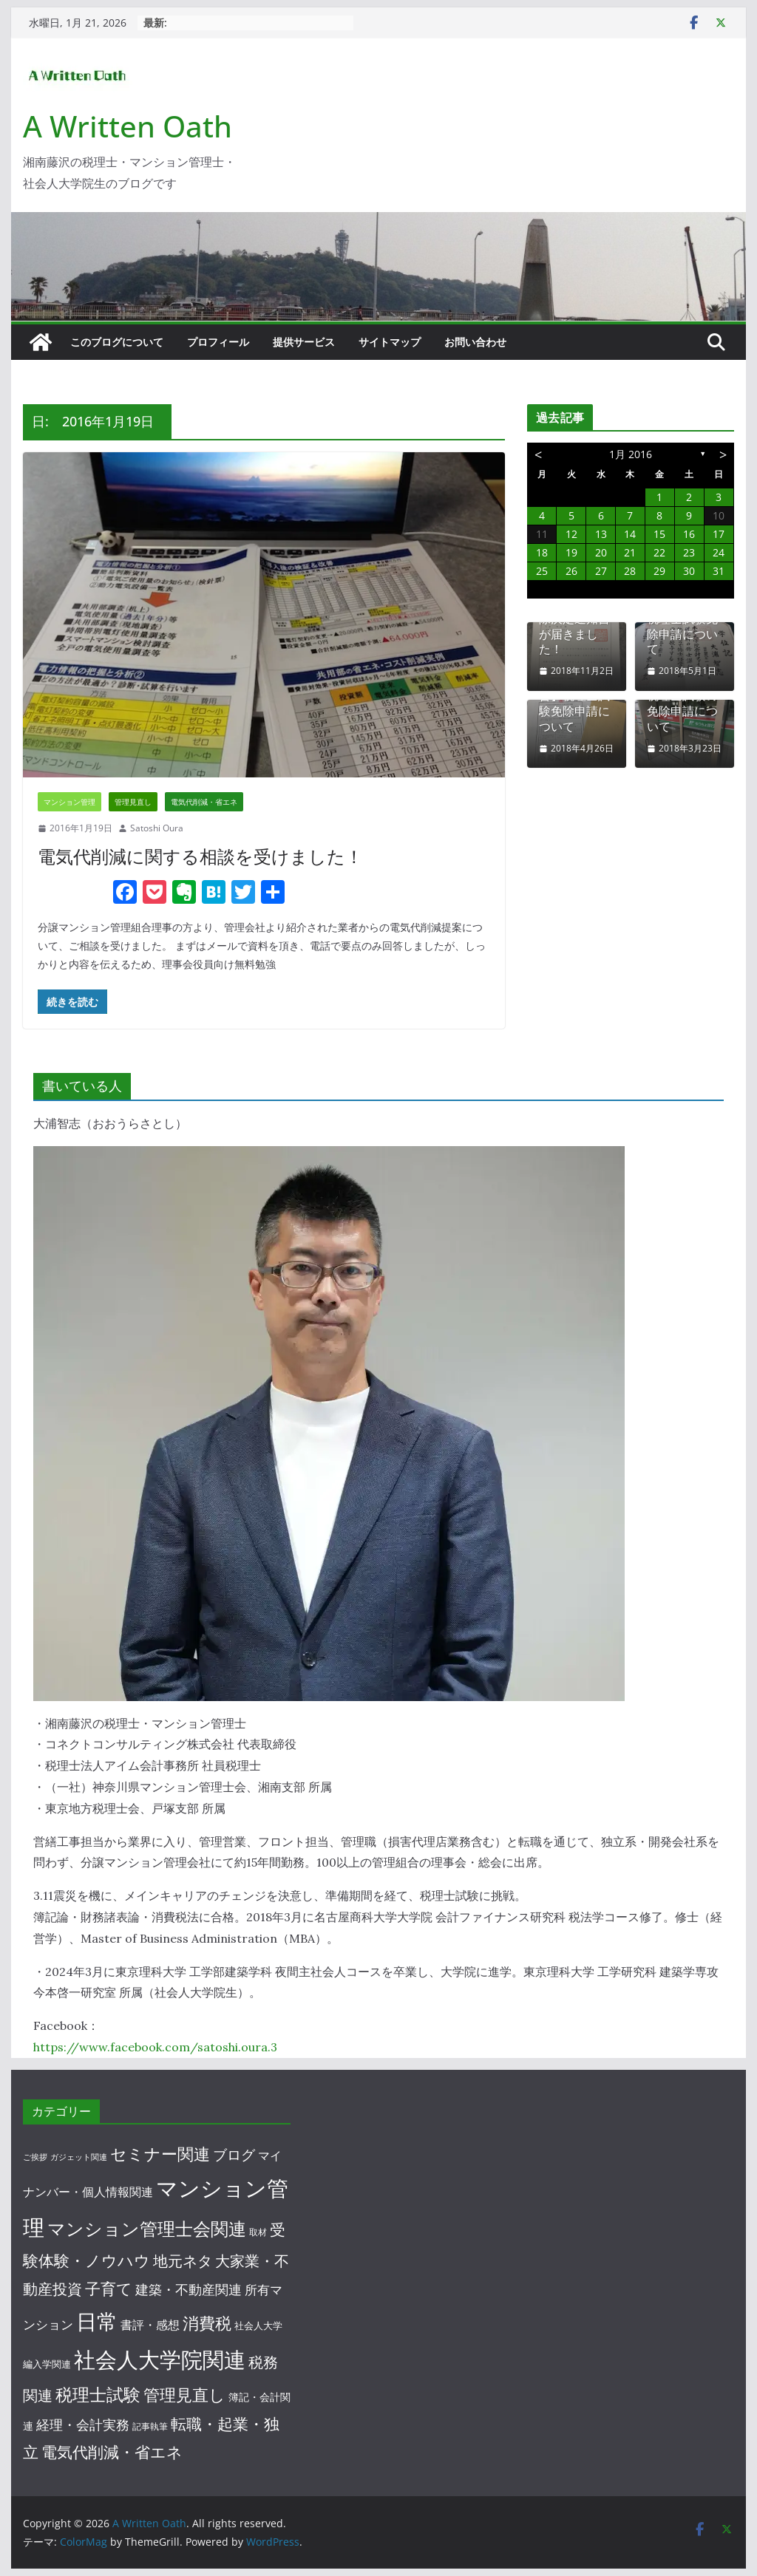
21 (630, 552)
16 (689, 534)
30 (689, 571)
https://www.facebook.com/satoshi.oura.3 (155, 2047)
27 (601, 571)
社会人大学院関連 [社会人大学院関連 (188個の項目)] (159, 2359)
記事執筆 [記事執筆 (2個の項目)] (150, 2426)
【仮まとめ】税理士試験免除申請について (682, 626)
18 (542, 552)
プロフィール (218, 342)
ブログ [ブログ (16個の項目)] (234, 2154)
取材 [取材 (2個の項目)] (258, 2232)
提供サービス (304, 342)
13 (601, 534)
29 (659, 571)
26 (571, 571)
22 (659, 552)
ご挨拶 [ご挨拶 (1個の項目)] (35, 2157)
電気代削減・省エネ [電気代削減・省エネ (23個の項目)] (112, 2452)
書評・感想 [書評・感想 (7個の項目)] (150, 2325)
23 (689, 552)
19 (571, 552)
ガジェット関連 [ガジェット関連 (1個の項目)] (78, 2157)
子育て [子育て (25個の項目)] (108, 2288)
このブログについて (116, 342)
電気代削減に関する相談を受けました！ (200, 856)
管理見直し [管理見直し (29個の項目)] (184, 2394)
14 (630, 534)
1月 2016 (630, 454)
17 (718, 534)
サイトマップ (390, 342)
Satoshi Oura (156, 828)
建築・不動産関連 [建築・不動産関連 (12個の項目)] (188, 2289)
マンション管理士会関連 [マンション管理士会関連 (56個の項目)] (146, 2228)
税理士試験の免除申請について (682, 711)
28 (630, 571)
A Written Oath (127, 126)
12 (571, 534)
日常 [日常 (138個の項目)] (97, 2321)
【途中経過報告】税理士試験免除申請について (574, 704)
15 (659, 534)
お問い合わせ (475, 342)
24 (718, 552)
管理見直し (133, 802)
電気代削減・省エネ (204, 802)
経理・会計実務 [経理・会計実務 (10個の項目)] (82, 2424)
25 (542, 571)
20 (601, 552)
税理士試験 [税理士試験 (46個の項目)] (97, 2394)
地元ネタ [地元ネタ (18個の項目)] (182, 2261)
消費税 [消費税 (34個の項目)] (207, 2322)
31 (718, 571)
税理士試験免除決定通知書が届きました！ (574, 626)
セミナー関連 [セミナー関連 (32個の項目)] (160, 2153)
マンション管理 (69, 802)
